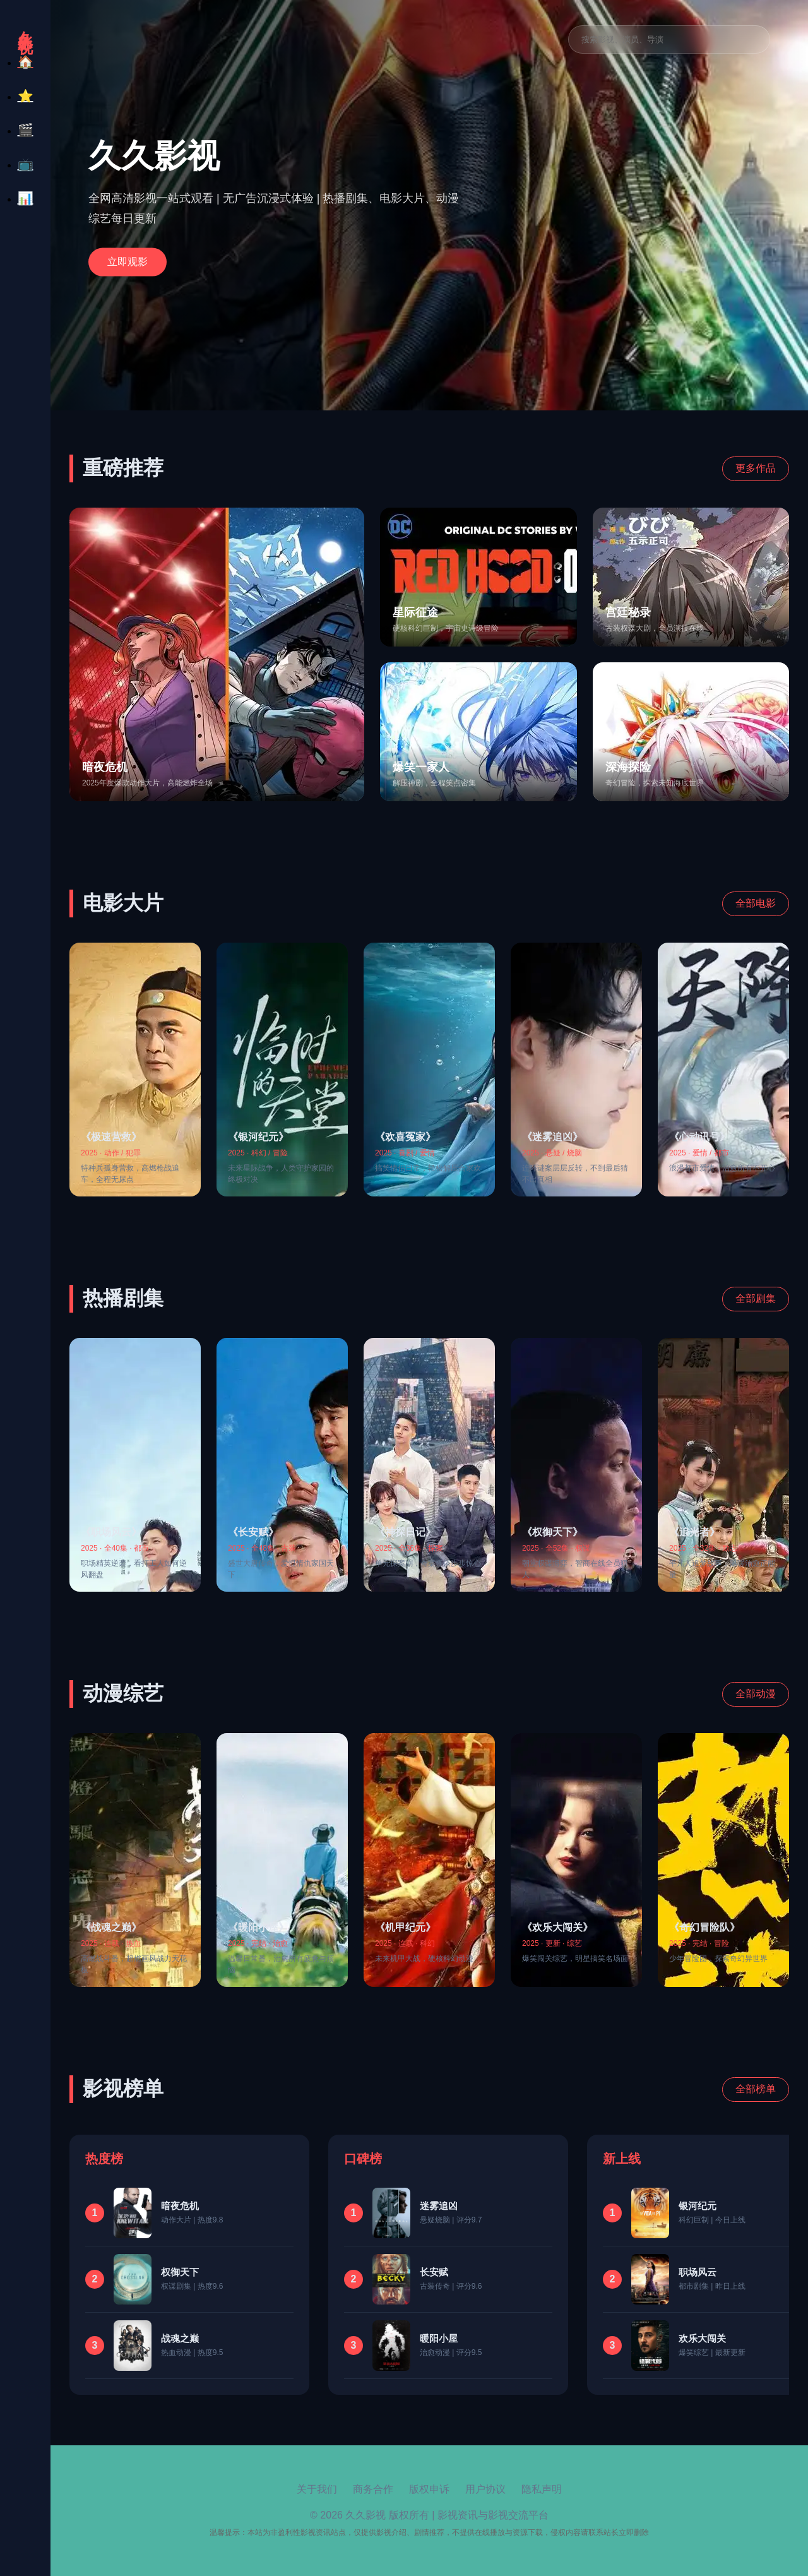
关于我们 (317, 2489)
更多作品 (755, 468)
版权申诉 (429, 2489)
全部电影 (755, 903)
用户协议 (485, 2489)
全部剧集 (755, 1298)
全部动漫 (755, 1693)
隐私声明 (541, 2489)
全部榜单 (755, 2089)
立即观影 (127, 261)
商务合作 (373, 2489)
